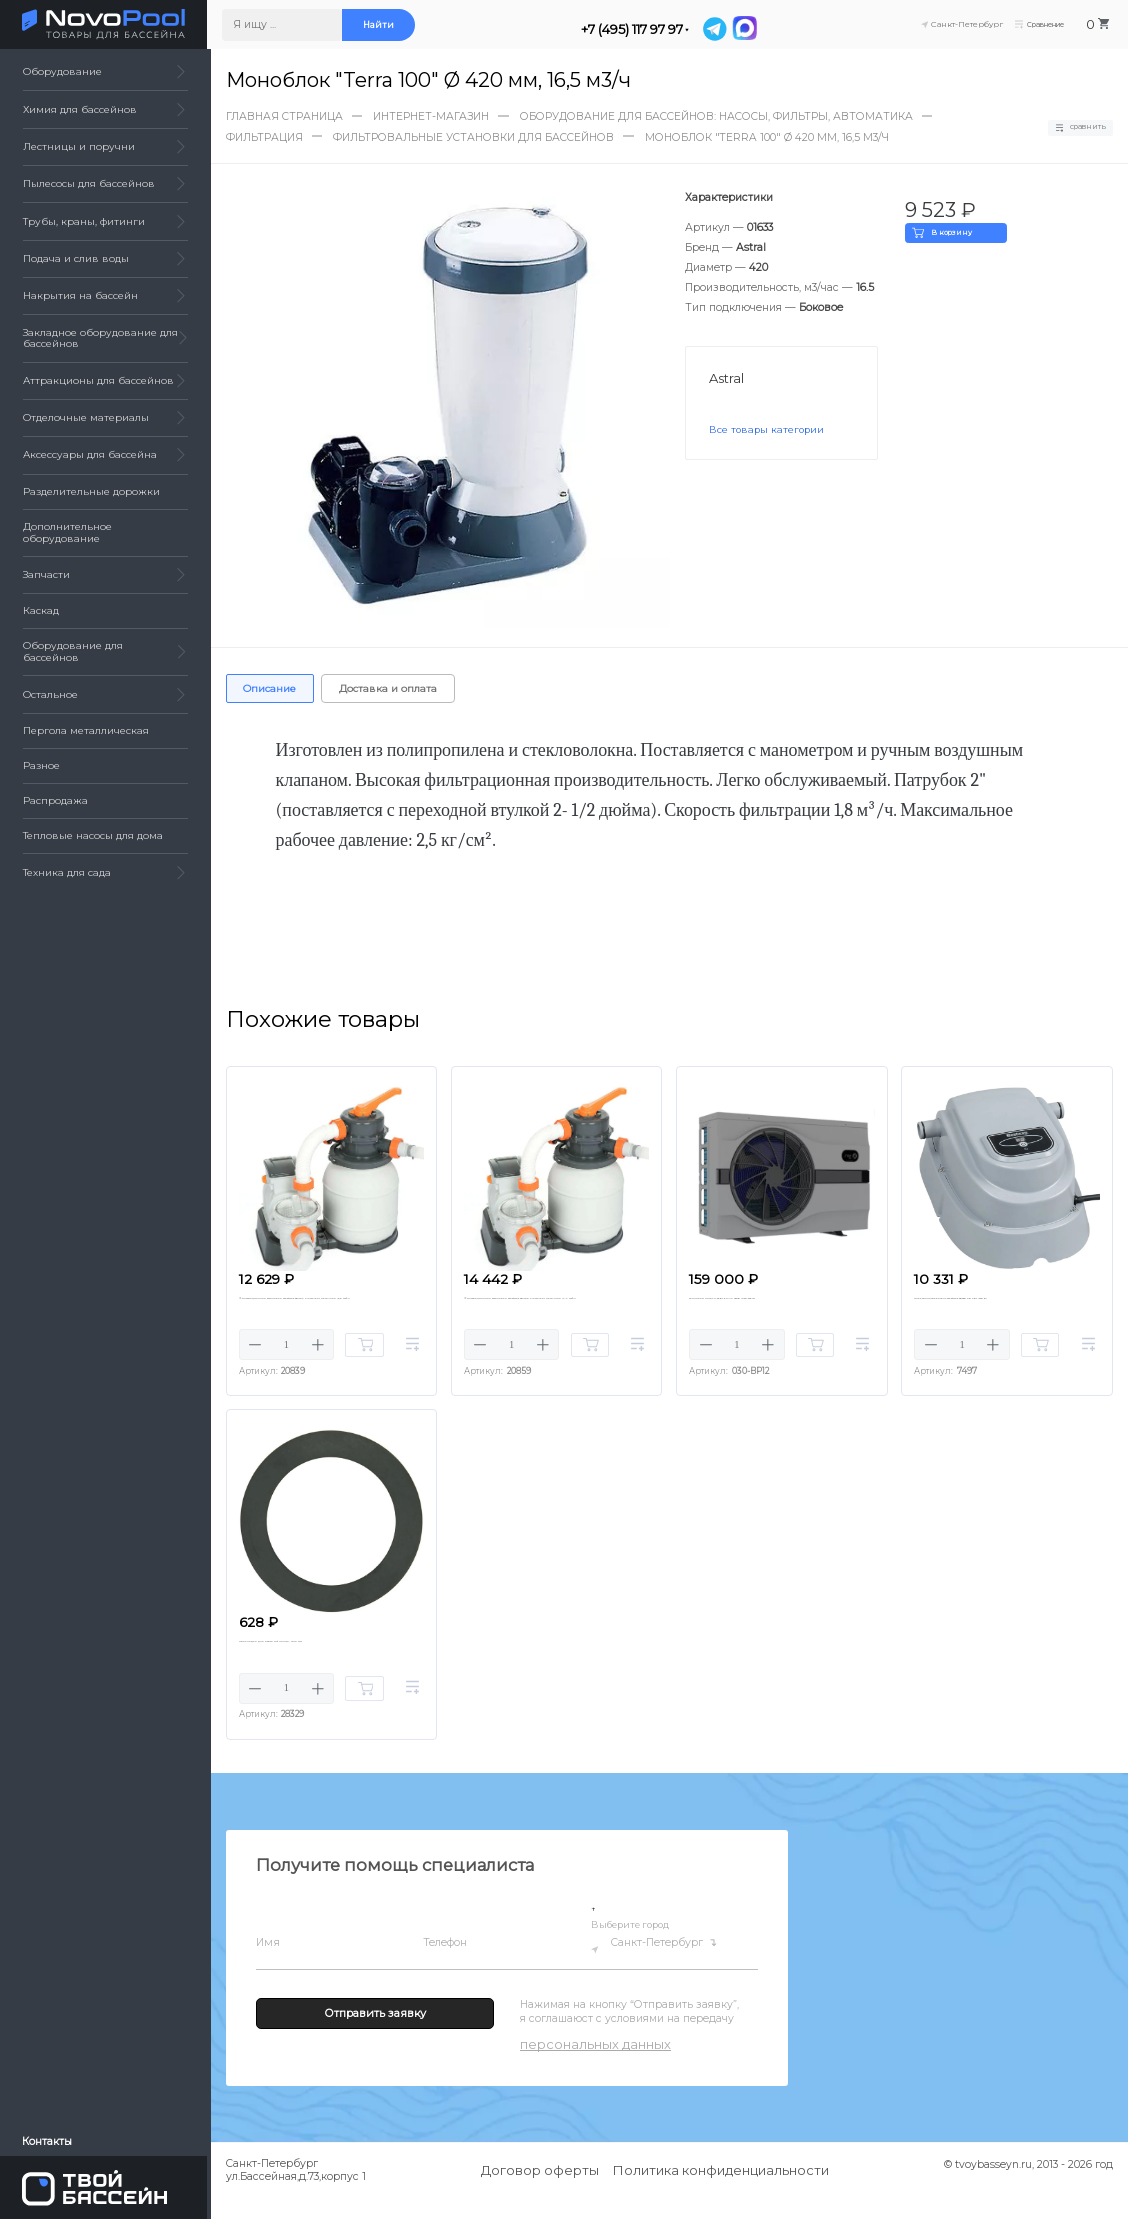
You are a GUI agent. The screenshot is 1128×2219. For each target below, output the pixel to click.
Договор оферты (540, 2192)
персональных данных (595, 2065)
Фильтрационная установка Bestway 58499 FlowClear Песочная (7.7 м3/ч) (550, 1309)
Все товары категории (767, 429)
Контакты (48, 2141)
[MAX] (749, 28)
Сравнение (1033, 25)
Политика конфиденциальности (721, 2192)
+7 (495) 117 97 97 (635, 28)
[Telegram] (720, 28)
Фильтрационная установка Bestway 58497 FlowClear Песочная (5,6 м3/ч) (325, 1309)
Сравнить (1073, 126)
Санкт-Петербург (666, 1964)
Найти (381, 25)
